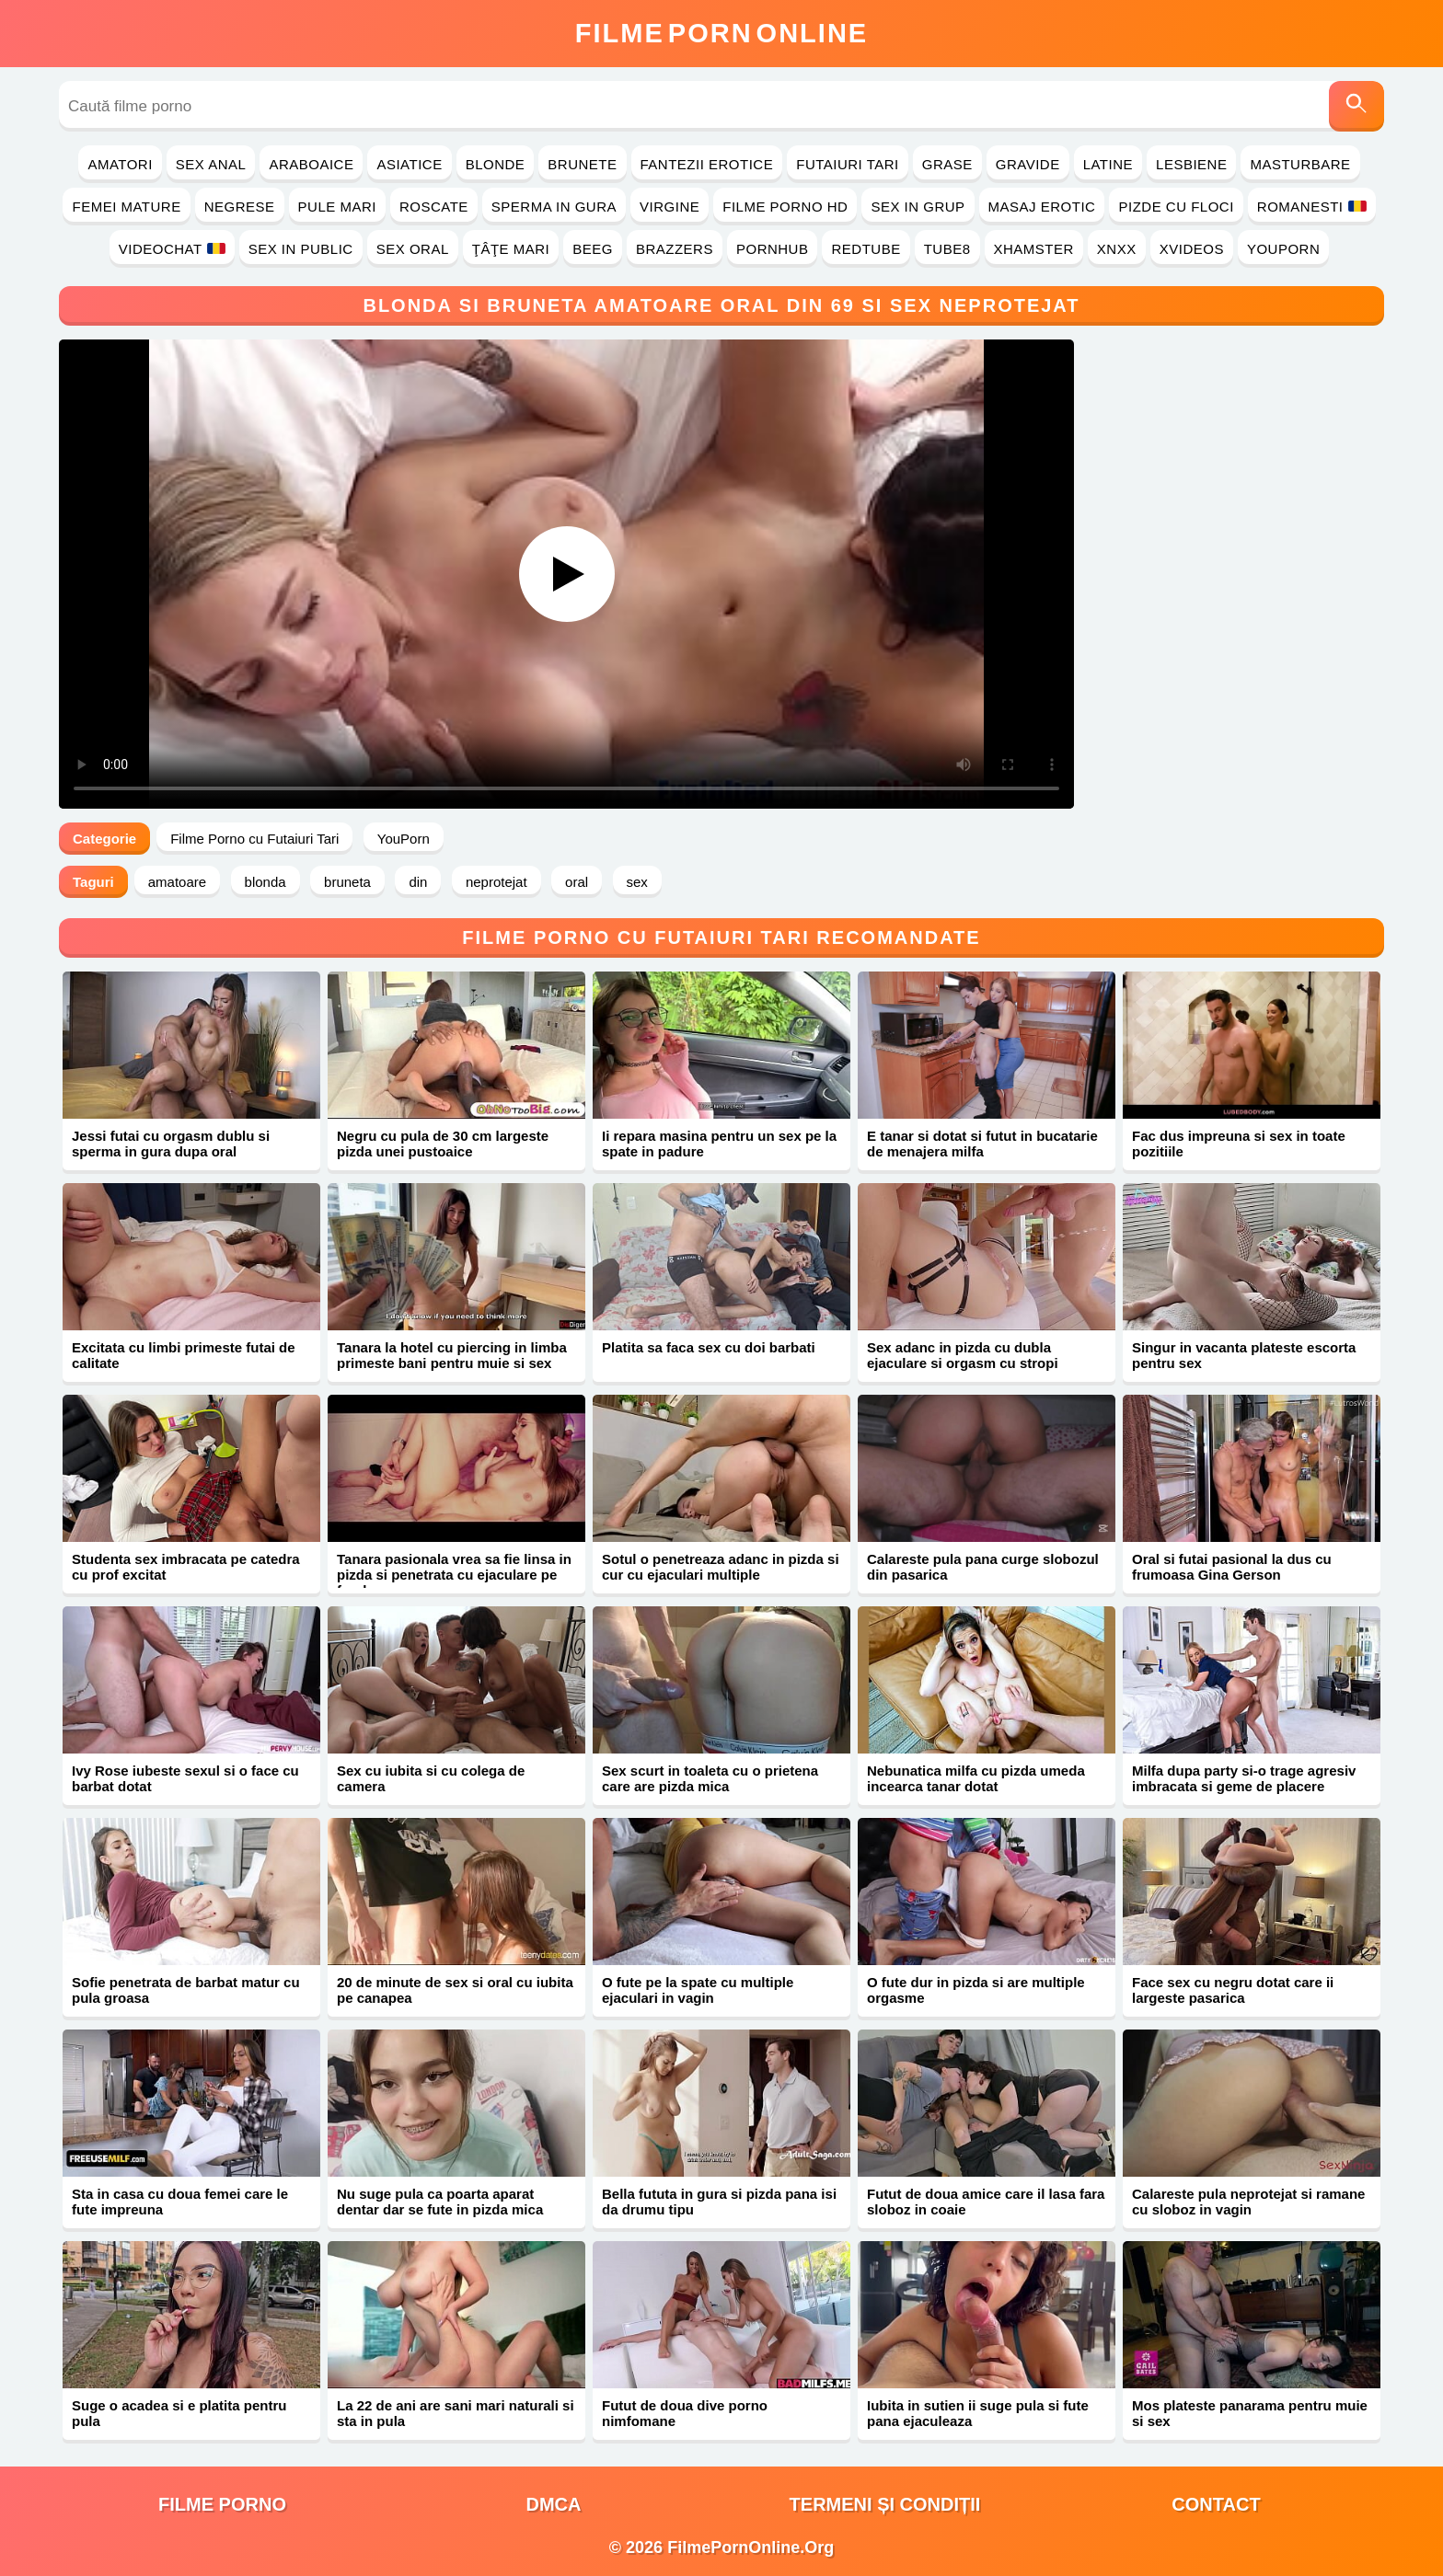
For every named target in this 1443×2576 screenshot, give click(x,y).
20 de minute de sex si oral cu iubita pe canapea (455, 1990)
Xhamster (1034, 249)
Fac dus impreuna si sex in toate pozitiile (1238, 1143)
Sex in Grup (917, 206)
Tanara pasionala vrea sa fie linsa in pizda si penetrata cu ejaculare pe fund (454, 1574)
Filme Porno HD (785, 206)
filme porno (222, 2504)
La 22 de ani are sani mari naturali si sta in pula (455, 2413)
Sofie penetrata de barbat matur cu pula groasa (186, 1990)
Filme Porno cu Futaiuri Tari (254, 838)
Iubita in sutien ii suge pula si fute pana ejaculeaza (978, 2413)
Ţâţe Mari (511, 249)
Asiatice (409, 164)
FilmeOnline (721, 33)
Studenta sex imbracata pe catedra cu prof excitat (186, 1566)
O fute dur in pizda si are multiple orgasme (976, 1990)
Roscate (433, 206)
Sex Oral (412, 249)
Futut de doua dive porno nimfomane (685, 2413)
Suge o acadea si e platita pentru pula (179, 2413)
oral (576, 882)
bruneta (347, 882)
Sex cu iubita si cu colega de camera (431, 1778)
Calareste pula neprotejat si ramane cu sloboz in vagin (1248, 2201)
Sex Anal (211, 164)
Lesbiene (1191, 164)
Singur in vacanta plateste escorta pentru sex (1244, 1355)
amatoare (177, 882)
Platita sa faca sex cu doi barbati (708, 1347)
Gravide (1028, 164)
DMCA (554, 2504)
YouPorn (1283, 249)
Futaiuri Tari (847, 164)
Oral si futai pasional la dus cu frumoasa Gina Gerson (1232, 1566)
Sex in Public (300, 249)
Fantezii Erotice (707, 164)
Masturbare (1300, 164)
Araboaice (311, 164)
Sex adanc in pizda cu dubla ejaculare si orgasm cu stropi (962, 1355)
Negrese (239, 206)
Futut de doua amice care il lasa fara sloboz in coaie (985, 2201)
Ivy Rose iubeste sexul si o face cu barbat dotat (185, 1778)
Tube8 (947, 249)
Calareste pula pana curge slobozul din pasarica (983, 1566)
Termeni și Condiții (885, 2504)
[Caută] (1356, 106)
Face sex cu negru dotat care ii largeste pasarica (1232, 1990)
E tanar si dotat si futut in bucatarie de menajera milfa (982, 1143)
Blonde (495, 164)
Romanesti (1312, 206)
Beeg (592, 249)
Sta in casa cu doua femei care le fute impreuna (180, 2201)
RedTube (865, 249)
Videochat (172, 249)
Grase (947, 164)
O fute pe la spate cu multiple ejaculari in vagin (697, 1990)
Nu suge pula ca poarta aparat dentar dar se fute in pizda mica (440, 2201)
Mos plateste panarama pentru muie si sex (1250, 2413)
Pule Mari (337, 206)
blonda (265, 882)
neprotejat (496, 882)
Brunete (582, 164)
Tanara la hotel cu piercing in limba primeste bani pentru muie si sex (452, 1355)
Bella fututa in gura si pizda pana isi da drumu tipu (719, 2201)
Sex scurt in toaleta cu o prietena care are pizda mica (710, 1778)
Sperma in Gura (554, 206)
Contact (1216, 2504)
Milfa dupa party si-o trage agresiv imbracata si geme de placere (1244, 1778)
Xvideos (1192, 249)
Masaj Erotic (1042, 206)
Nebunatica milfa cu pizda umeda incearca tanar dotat (976, 1778)
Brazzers (674, 249)
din (418, 882)
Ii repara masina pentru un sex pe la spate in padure (719, 1143)
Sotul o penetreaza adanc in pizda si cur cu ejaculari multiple (720, 1566)
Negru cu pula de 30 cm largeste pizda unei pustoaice (442, 1143)
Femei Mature (126, 206)
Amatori (119, 164)
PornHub (772, 249)
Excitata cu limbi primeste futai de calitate (183, 1355)
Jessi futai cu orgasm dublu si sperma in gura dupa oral (171, 1143)
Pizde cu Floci (1175, 206)
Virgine (669, 206)
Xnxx (1117, 249)
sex (637, 882)
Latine (1108, 164)
